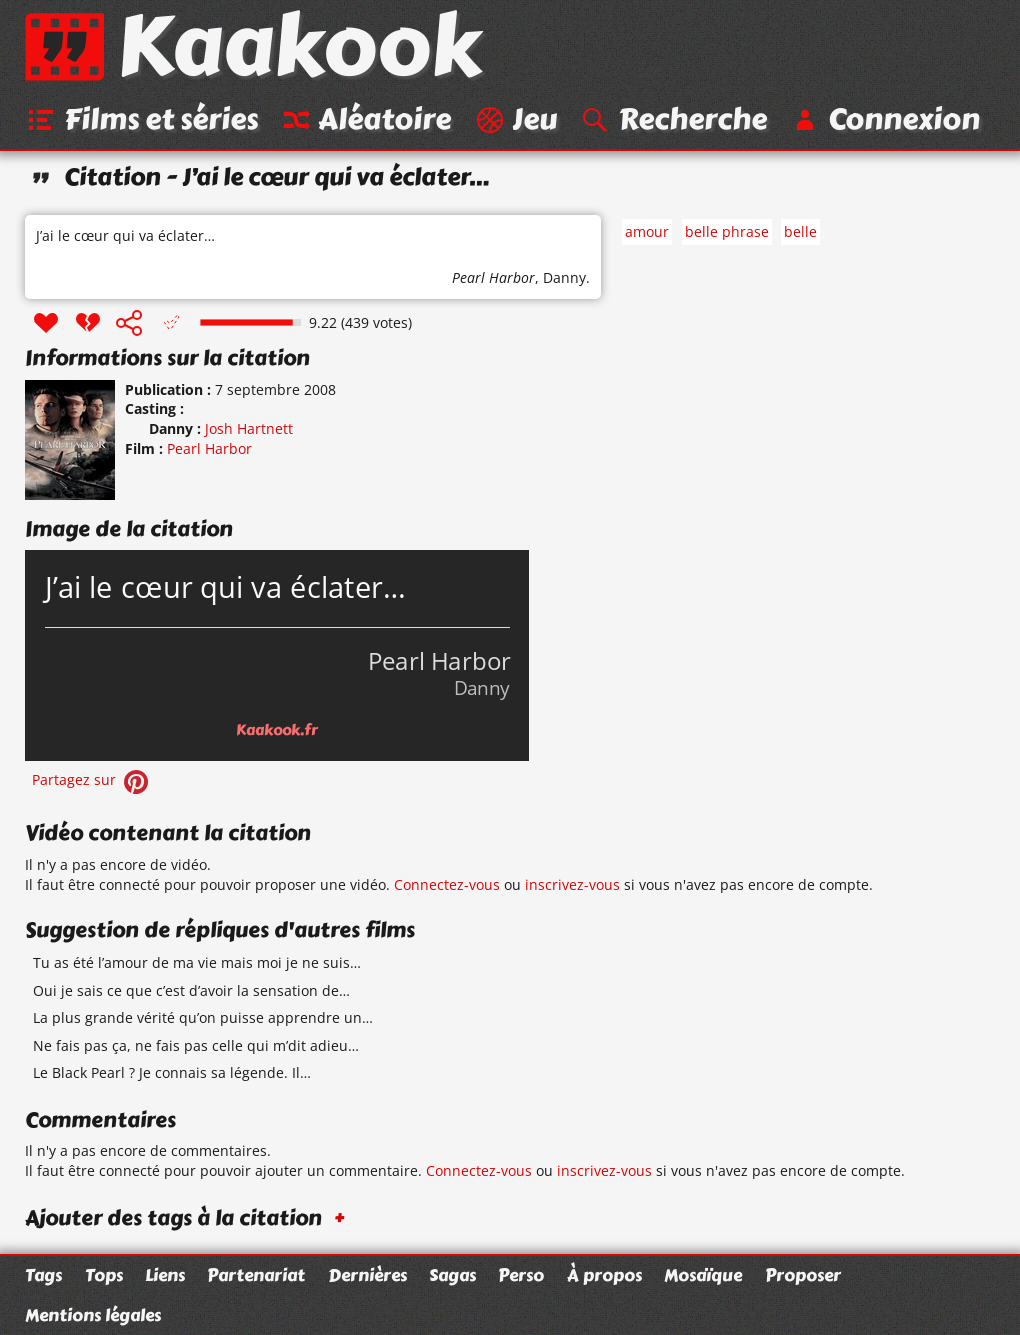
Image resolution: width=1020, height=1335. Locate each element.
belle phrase (727, 231)
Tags (43, 1275)
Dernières (367, 1275)
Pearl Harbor (493, 277)
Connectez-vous (447, 884)
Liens (165, 1275)
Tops (104, 1275)
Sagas (452, 1275)
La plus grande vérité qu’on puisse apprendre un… (203, 1017)
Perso (521, 1275)
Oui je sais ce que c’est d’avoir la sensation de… (191, 990)
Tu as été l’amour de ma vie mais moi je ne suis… (197, 962)
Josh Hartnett (249, 428)
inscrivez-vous (572, 884)
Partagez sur (92, 779)
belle (800, 231)
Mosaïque (703, 1275)
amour (647, 231)
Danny (564, 277)
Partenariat (256, 1275)
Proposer (803, 1275)
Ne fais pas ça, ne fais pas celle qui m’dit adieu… (196, 1045)
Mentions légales (93, 1315)
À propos (604, 1275)
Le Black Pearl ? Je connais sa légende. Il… (172, 1072)
